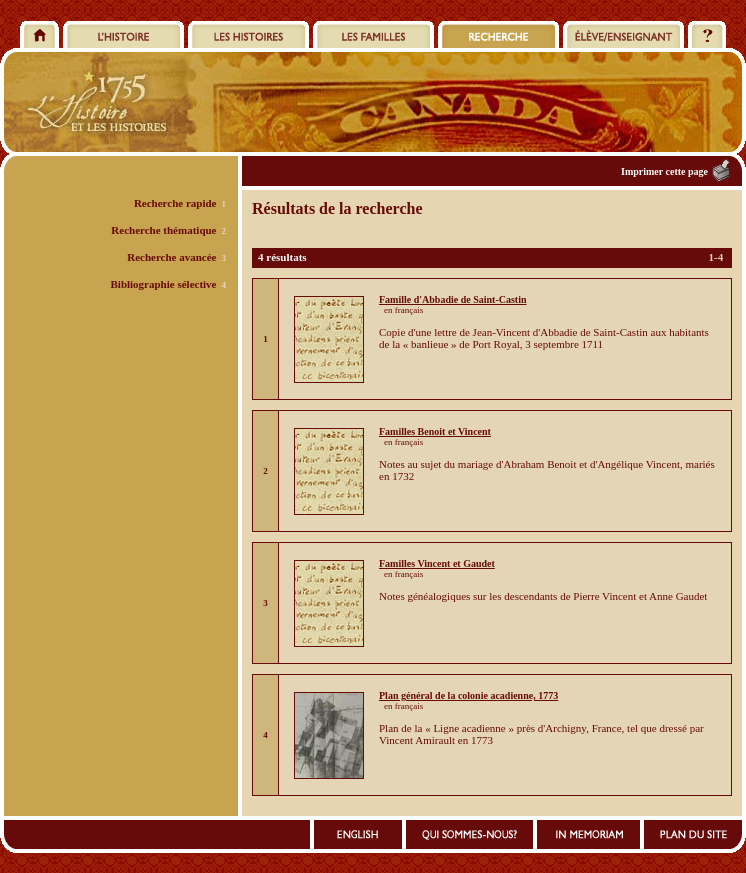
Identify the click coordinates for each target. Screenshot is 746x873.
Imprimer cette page (664, 171)
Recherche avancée (171, 257)
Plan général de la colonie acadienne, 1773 (468, 695)
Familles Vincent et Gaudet (437, 563)
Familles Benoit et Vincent (435, 431)
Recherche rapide (175, 203)
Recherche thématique (163, 230)
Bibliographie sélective (163, 284)
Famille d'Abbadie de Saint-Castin (453, 299)
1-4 (716, 257)
